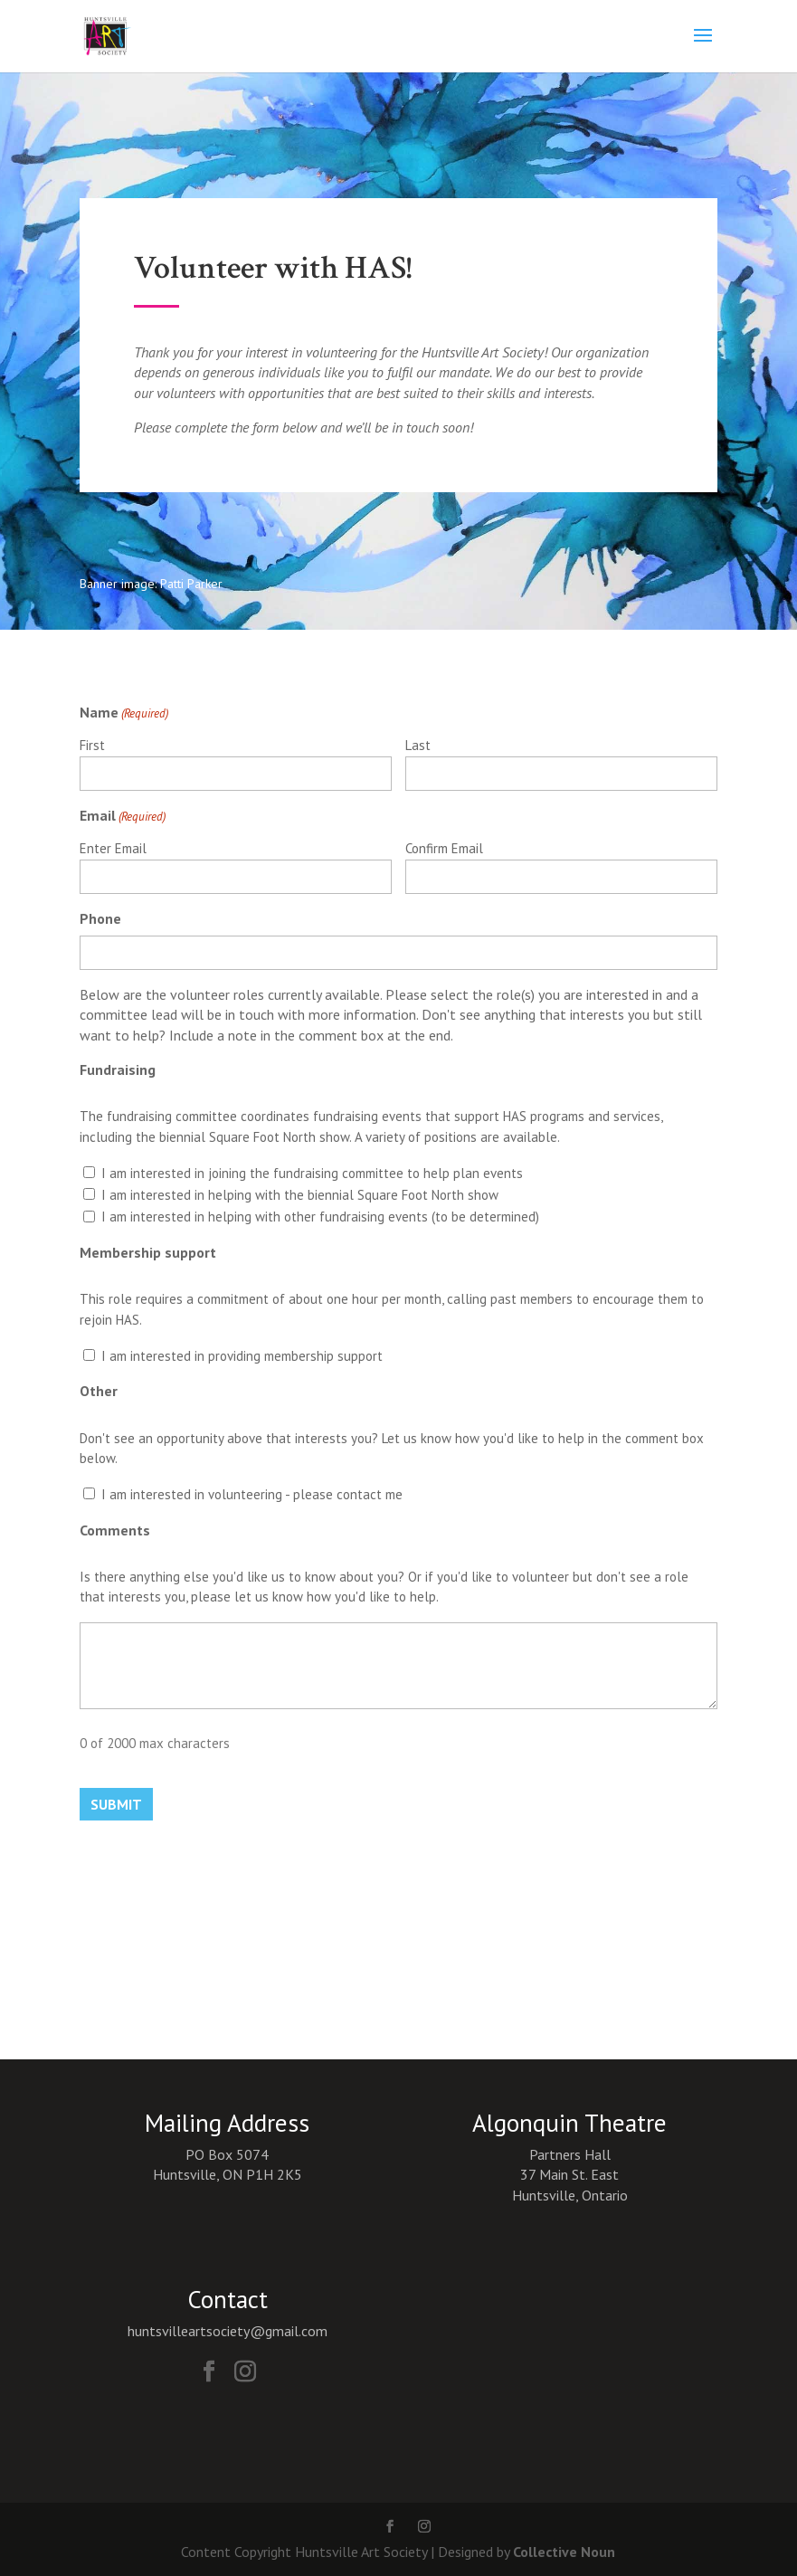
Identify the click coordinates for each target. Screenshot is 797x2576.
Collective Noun (564, 2552)
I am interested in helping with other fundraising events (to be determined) (320, 1216)
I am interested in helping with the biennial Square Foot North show (299, 1194)
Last (418, 745)
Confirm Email (444, 848)
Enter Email (113, 848)
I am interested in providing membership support (242, 1355)
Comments (115, 1530)
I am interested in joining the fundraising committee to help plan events (312, 1173)
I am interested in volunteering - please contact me (252, 1494)
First (92, 745)
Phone (100, 918)
